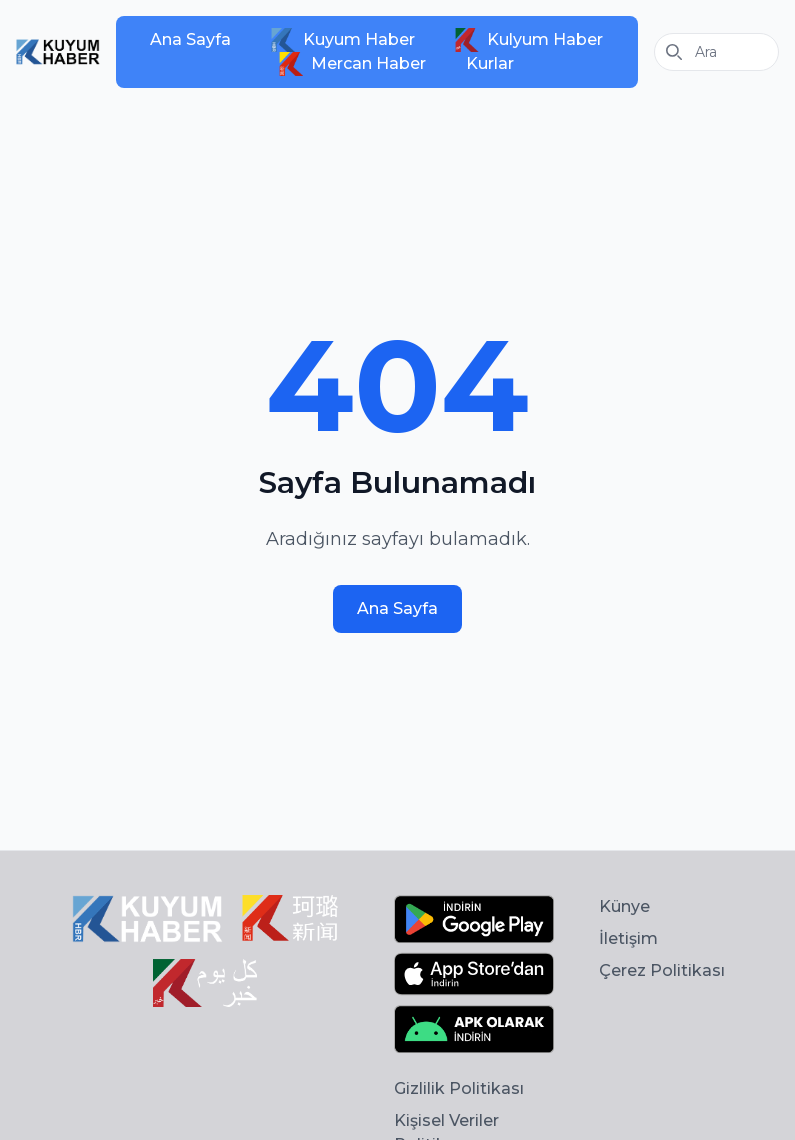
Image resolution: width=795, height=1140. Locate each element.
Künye (624, 906)
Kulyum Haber (529, 40)
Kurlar (490, 63)
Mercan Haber (352, 64)
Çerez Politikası (662, 970)
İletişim (628, 938)
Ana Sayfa (190, 39)
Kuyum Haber (343, 40)
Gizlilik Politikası (459, 1088)
